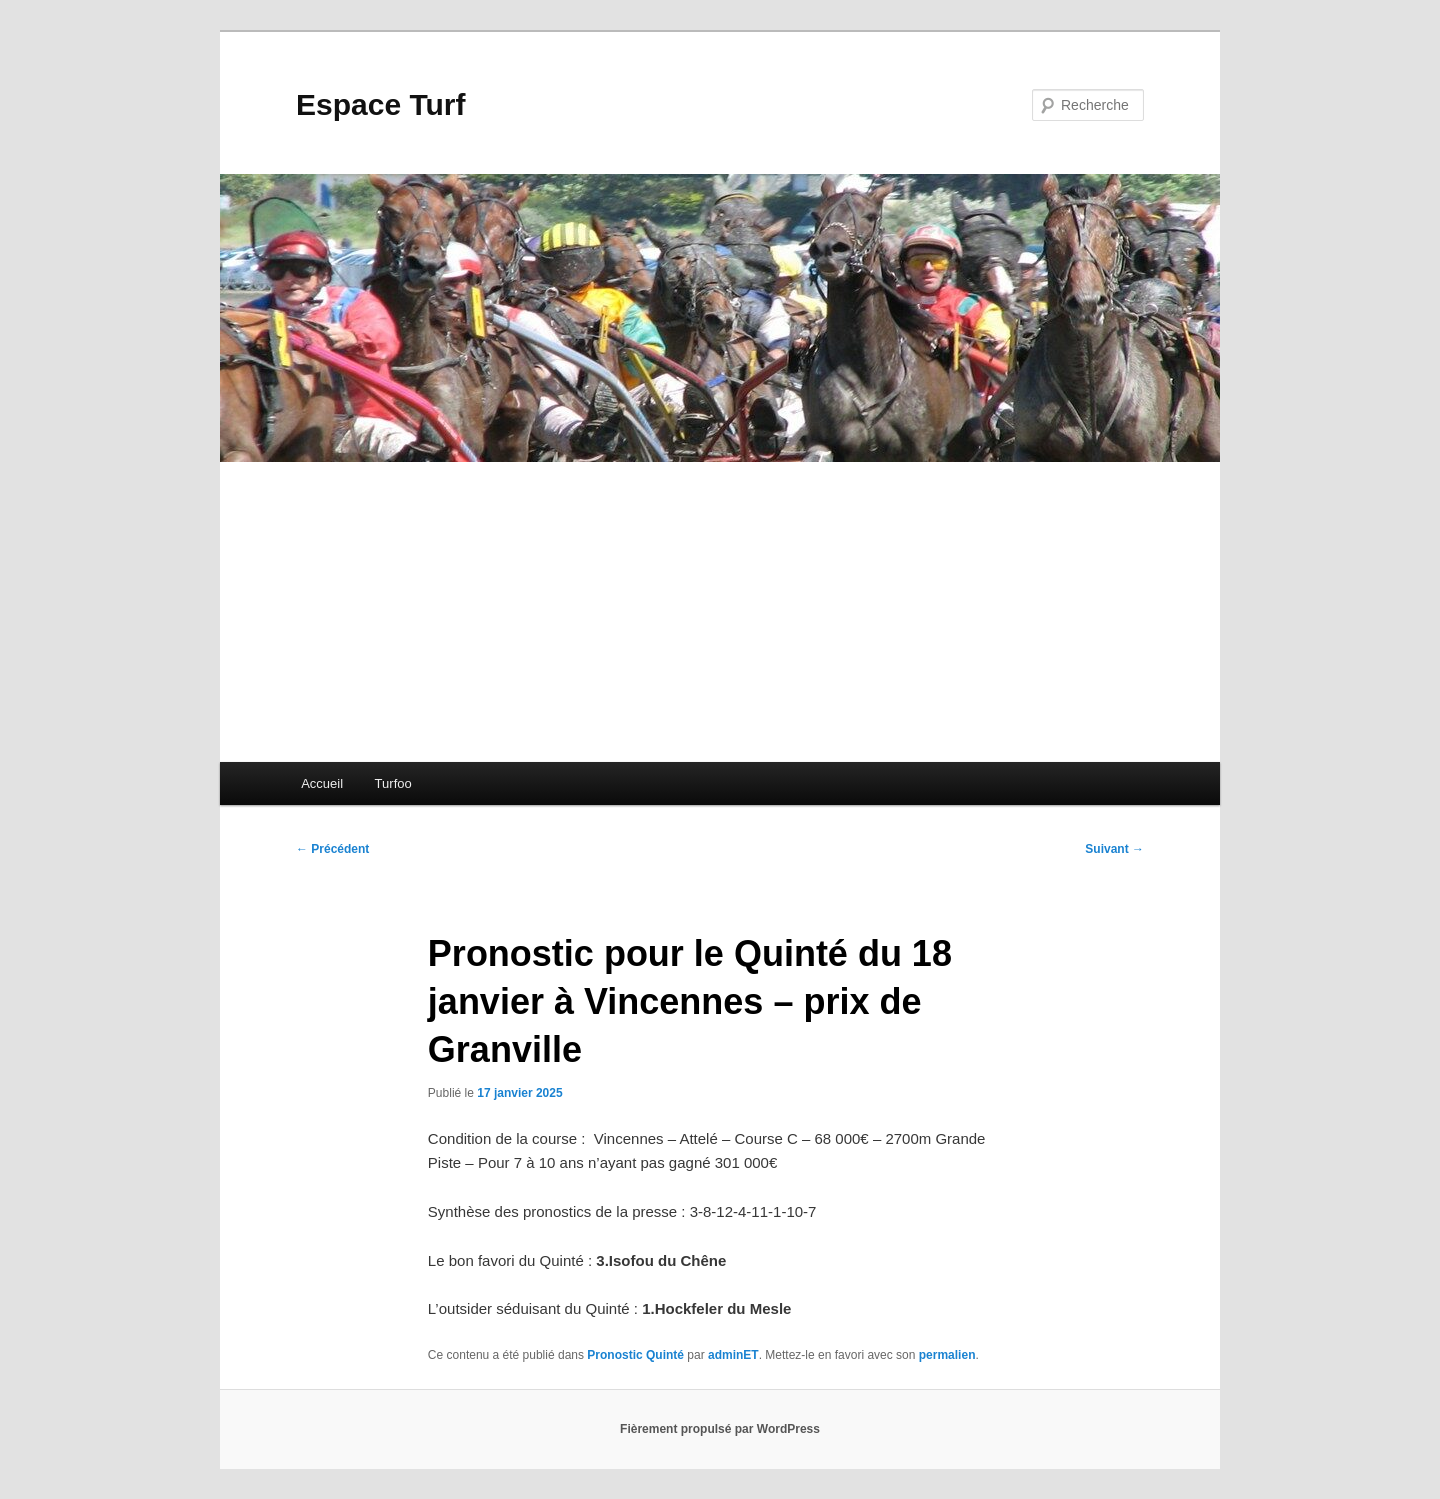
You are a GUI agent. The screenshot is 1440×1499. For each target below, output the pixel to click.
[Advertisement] (720, 612)
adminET (733, 1355)
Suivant (1114, 849)
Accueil (322, 783)
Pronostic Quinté (635, 1355)
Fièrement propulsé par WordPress (720, 1429)
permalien (947, 1355)
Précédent (332, 849)
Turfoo (393, 783)
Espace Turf (381, 104)
